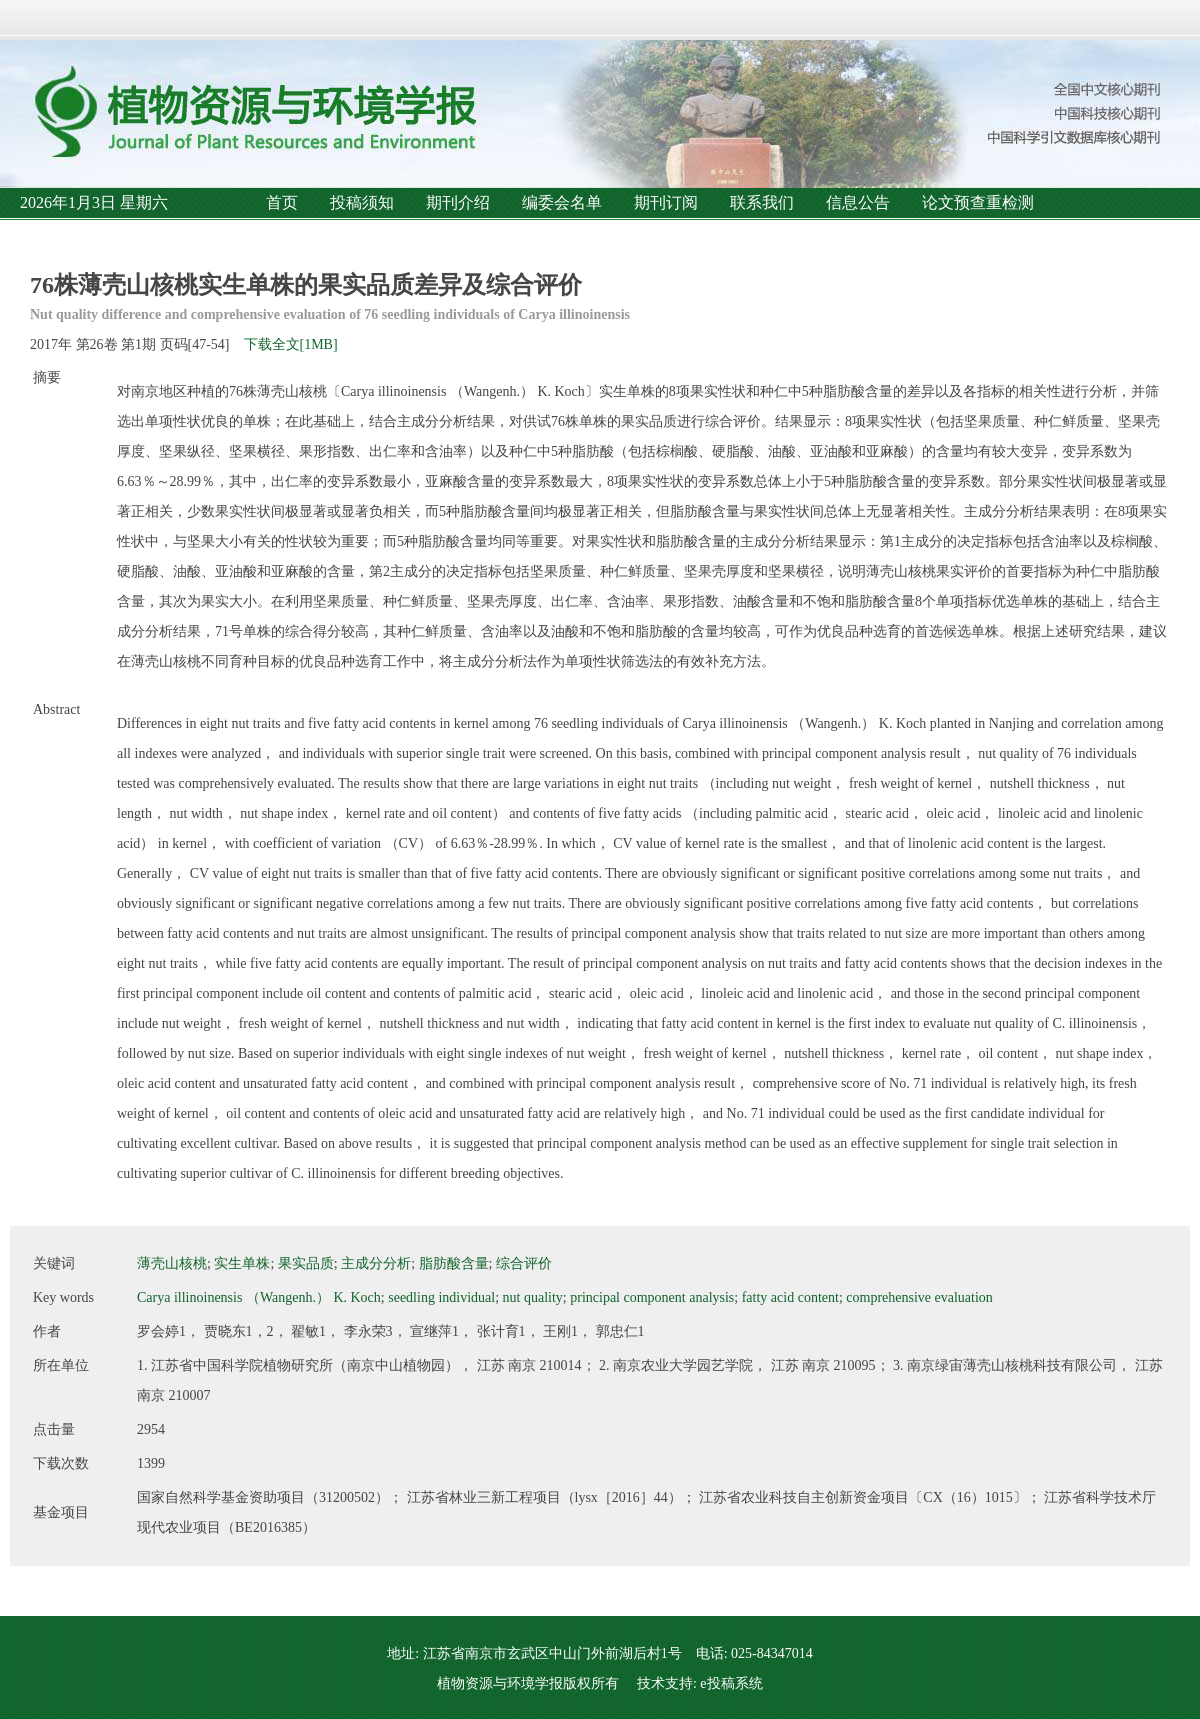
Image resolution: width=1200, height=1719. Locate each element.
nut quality (533, 1297)
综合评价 (524, 1263)
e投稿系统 (731, 1683)
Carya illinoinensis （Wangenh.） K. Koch (259, 1297)
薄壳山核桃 (172, 1263)
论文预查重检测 (978, 202)
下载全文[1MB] (291, 344)
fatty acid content (790, 1297)
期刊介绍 (458, 202)
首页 (282, 202)
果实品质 (306, 1263)
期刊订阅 (666, 202)
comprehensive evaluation (919, 1297)
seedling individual (441, 1297)
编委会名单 (562, 202)
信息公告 (858, 202)
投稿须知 (362, 202)
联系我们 (762, 202)
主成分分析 (376, 1263)
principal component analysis (652, 1297)
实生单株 (242, 1263)
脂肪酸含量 (454, 1263)
